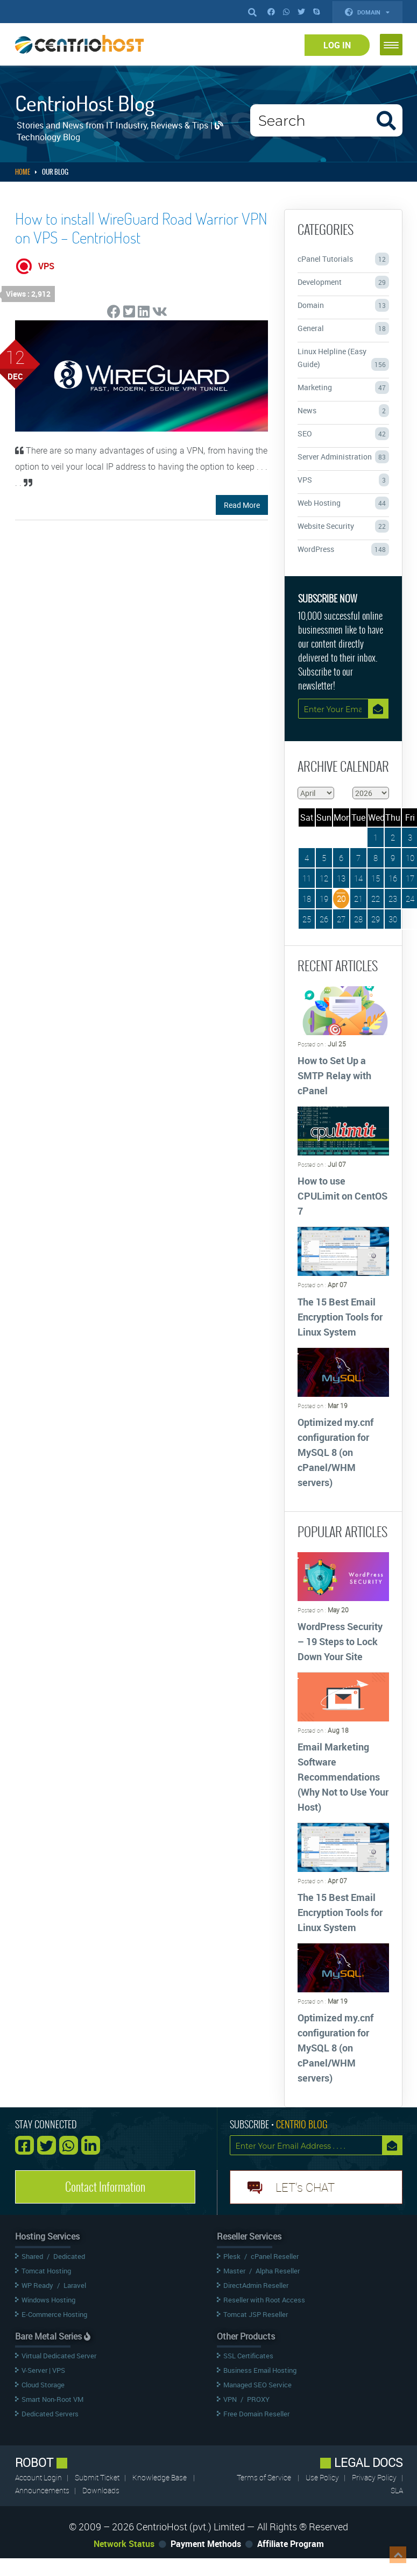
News (343, 410)
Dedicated (69, 2256)
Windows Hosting (48, 2300)
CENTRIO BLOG (302, 2124)
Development (343, 282)
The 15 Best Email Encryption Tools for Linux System (340, 1316)
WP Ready (37, 2285)
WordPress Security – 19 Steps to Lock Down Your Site (340, 1641)
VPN (230, 2399)
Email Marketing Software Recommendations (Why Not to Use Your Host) (343, 1776)
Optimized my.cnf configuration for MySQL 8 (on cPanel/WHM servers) (335, 1452)
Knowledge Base (159, 2477)
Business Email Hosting (259, 2370)
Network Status (124, 2544)
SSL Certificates (248, 2355)
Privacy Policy (375, 2477)
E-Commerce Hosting (54, 2314)
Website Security (343, 526)
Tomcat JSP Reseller (255, 2314)
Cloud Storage (43, 2385)
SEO (343, 433)
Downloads (100, 2490)
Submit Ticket (98, 2477)
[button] (391, 44)
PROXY (258, 2399)
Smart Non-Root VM (52, 2399)
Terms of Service (264, 2477)
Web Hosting (343, 503)
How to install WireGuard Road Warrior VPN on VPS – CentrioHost (141, 228)
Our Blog (55, 172)
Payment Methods (206, 2544)
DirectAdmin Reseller (255, 2285)
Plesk (232, 2256)
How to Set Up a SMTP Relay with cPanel (334, 1075)
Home (22, 172)
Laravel (74, 2285)
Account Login (39, 2477)
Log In (337, 45)
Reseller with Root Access (264, 2300)
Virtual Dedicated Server (59, 2355)
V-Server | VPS (43, 2370)
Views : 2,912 (28, 294)
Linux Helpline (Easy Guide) (343, 358)
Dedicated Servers (50, 2414)
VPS (343, 479)
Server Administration (343, 456)
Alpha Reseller (278, 2271)
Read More (242, 505)
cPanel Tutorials (343, 259)
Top (398, 2554)
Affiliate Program (290, 2544)
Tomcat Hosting (46, 2271)
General (343, 328)
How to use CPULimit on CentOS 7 (342, 1195)
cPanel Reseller (275, 2256)
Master (234, 2271)
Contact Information (105, 2186)
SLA (397, 2490)
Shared (32, 2256)
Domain (367, 12)
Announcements (43, 2490)
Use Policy (323, 2477)
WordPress (343, 549)
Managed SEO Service (257, 2385)
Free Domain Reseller (256, 2414)
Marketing (343, 387)
